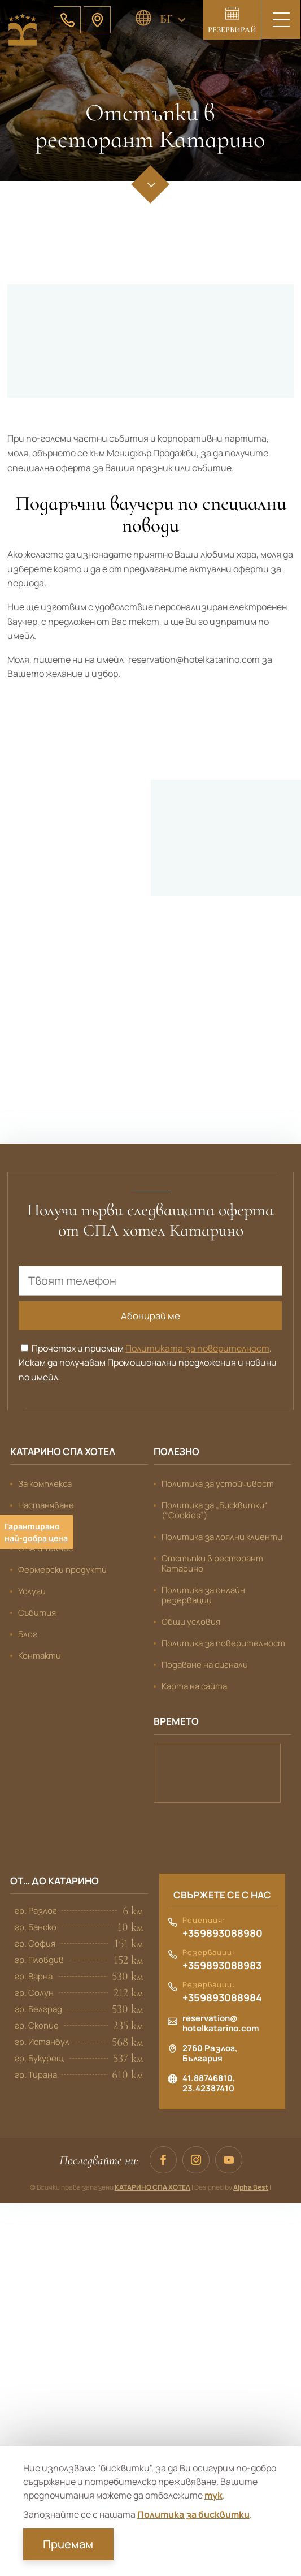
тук (213, 2495)
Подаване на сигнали (205, 1663)
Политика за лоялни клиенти (222, 1536)
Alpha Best (250, 2186)
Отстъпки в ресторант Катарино (212, 1562)
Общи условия (191, 1620)
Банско (217, 1771)
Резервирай (232, 29)
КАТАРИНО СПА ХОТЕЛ (152, 2186)
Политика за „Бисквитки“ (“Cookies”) (215, 1509)
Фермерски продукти (62, 1568)
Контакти (39, 1654)
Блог (27, 1633)
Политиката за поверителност (197, 1347)
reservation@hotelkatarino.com (220, 2022)
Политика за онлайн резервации (203, 1594)
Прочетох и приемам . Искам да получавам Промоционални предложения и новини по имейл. (148, 1361)
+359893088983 (221, 1964)
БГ (166, 19)
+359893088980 (222, 1932)
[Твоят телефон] (150, 1279)
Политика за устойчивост (218, 1482)
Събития (37, 1611)
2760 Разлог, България (210, 2052)
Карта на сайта (194, 1685)
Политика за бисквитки (193, 2514)
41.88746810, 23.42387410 (208, 2082)
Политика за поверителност (223, 1642)
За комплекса (45, 1482)
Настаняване (46, 1504)
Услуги (32, 1590)
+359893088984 (222, 1997)
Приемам (68, 2544)
